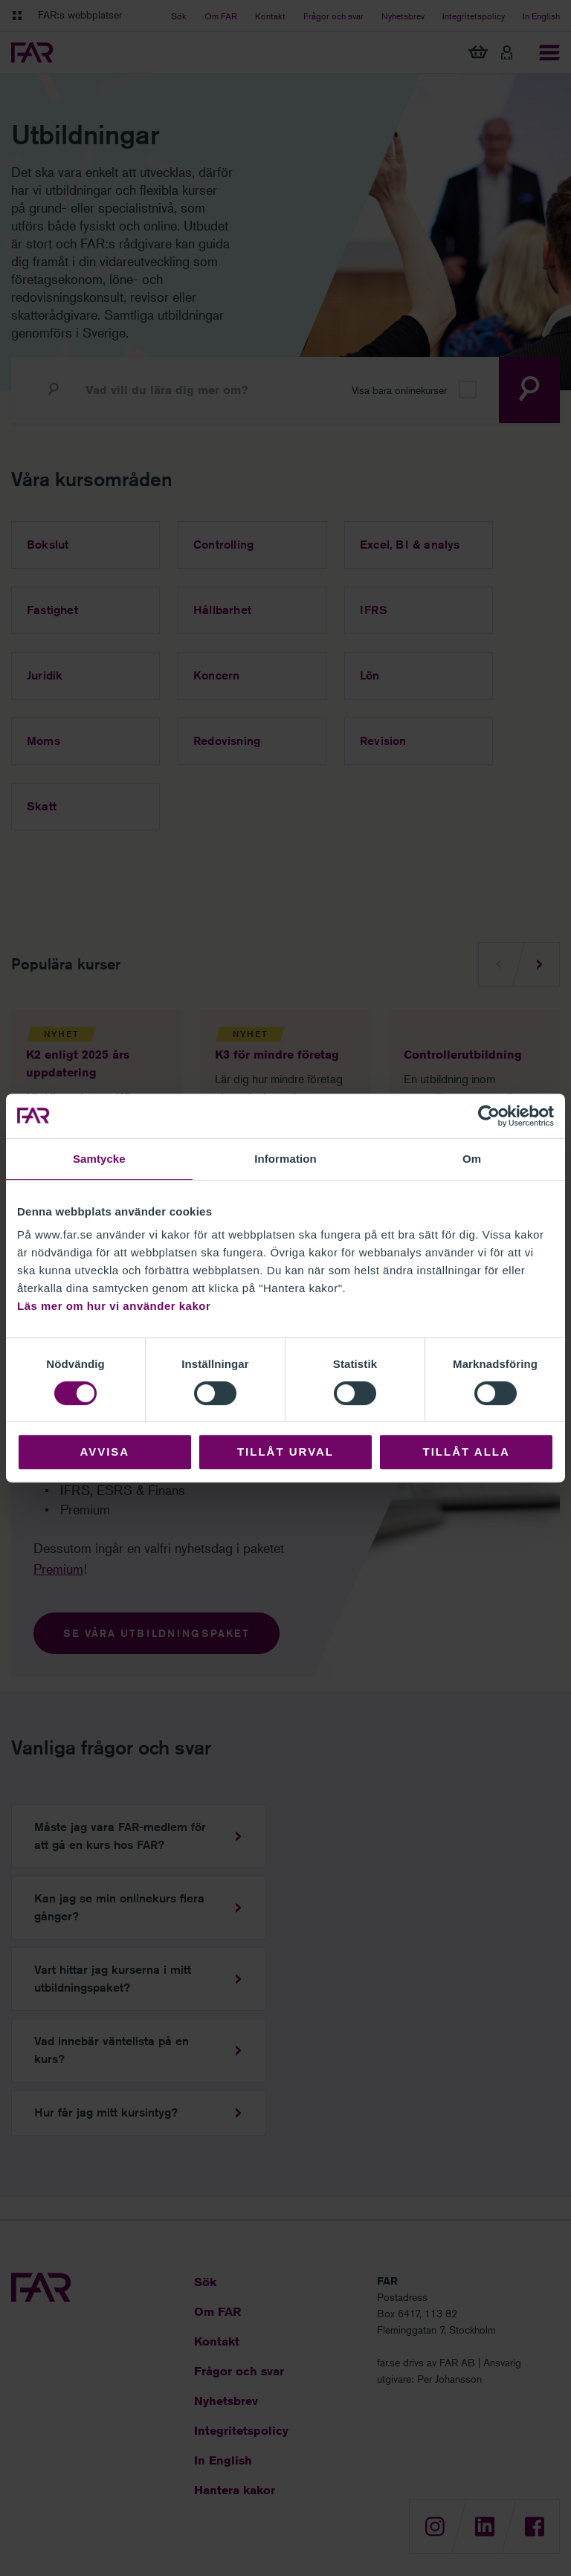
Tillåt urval (285, 1451)
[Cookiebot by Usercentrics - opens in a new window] (489, 1116)
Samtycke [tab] (99, 1158)
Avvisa (104, 1451)
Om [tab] (471, 1158)
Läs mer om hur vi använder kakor (113, 1306)
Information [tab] (285, 1158)
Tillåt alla (466, 1451)
